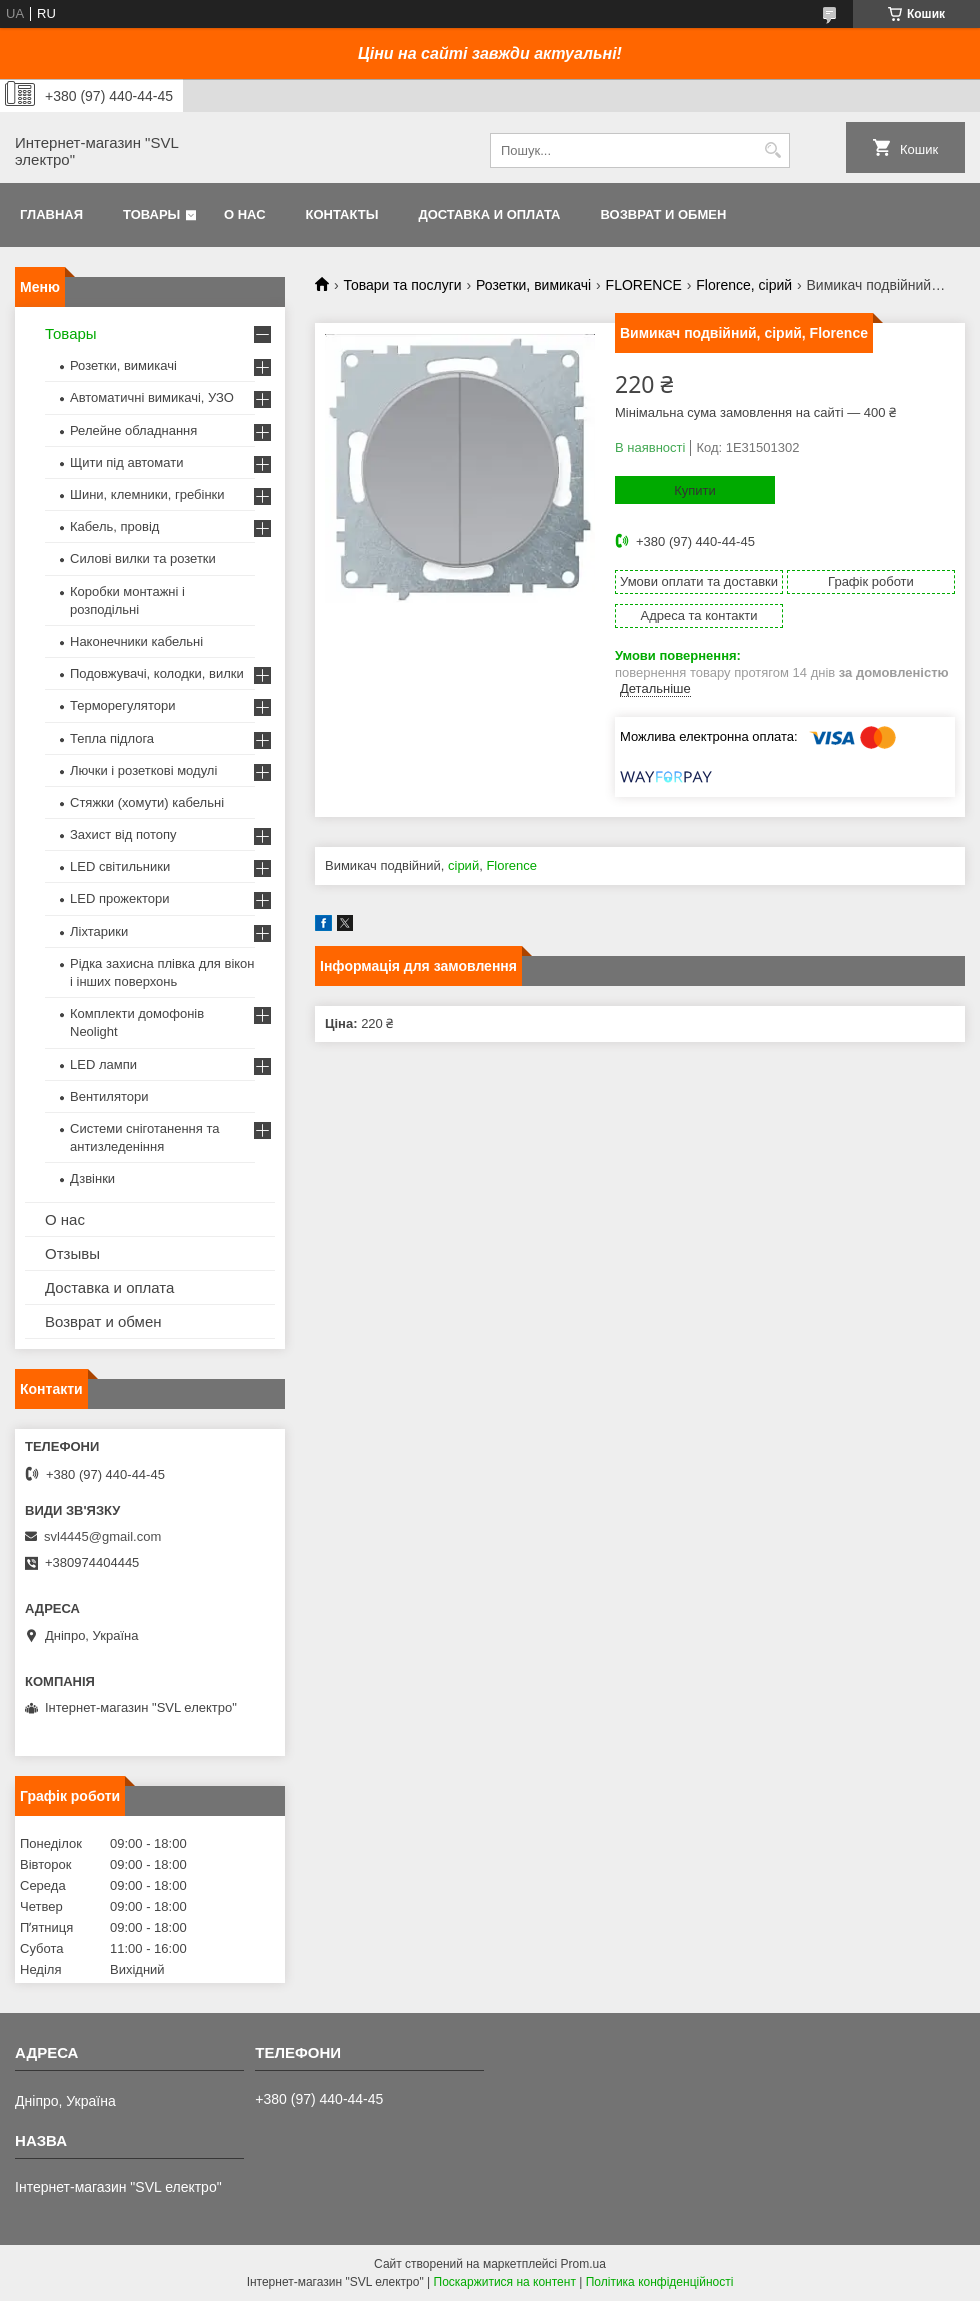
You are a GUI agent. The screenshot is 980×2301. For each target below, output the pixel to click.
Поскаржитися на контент (505, 2282)
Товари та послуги (402, 285)
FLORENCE (644, 285)
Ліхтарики (99, 931)
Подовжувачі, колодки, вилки (157, 673)
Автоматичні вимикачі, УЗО (152, 397)
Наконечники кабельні (136, 641)
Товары (151, 214)
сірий (463, 865)
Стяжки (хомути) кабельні (147, 802)
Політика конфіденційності (660, 2282)
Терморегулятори (122, 705)
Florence (511, 865)
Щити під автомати (126, 462)
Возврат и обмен (663, 214)
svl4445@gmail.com (102, 1536)
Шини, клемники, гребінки (147, 494)
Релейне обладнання (133, 430)
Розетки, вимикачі (533, 285)
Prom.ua (583, 2264)
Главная (51, 214)
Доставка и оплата (489, 214)
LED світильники (120, 866)
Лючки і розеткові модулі (143, 770)
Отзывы (72, 1253)
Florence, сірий (744, 285)
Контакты (342, 214)
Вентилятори (109, 1096)
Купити (695, 490)
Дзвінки (92, 1178)
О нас (245, 214)
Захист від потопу (123, 834)
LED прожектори (120, 898)
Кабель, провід (114, 526)
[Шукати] (772, 150)
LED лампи (103, 1064)
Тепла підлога (112, 738)
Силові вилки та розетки (143, 558)
